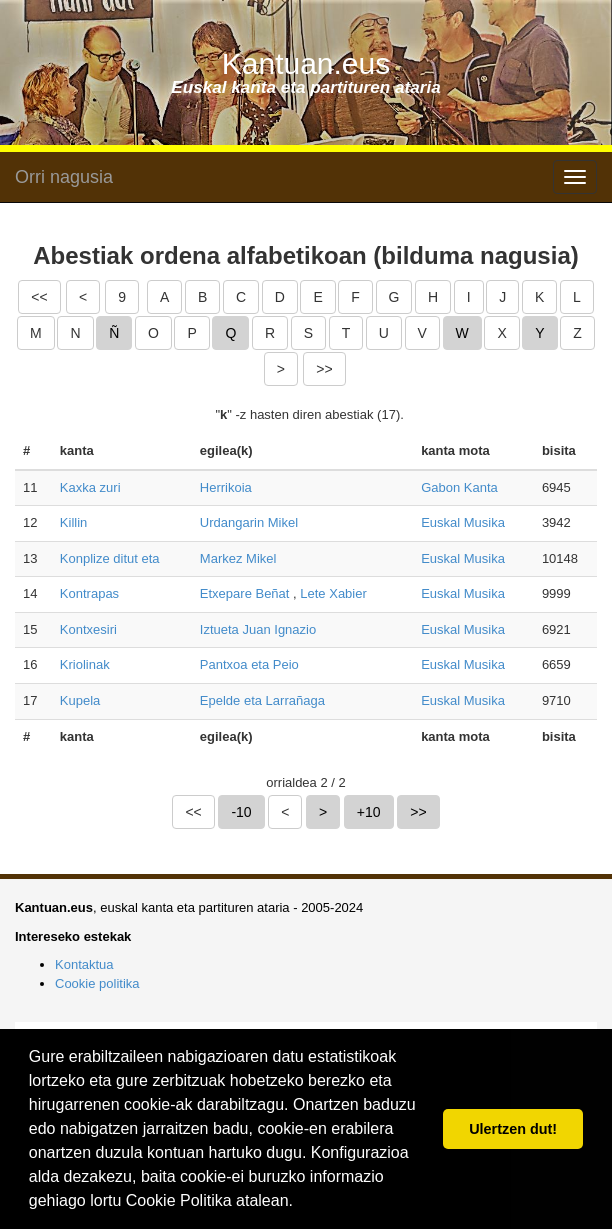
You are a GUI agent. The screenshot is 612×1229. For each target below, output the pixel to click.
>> (324, 369)
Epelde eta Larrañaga (262, 700)
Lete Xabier (333, 593)
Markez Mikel (238, 558)
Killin (73, 522)
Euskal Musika (463, 522)
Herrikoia (226, 487)
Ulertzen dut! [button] (513, 1129)
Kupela (80, 700)
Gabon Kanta (459, 487)
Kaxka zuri (90, 487)
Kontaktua (84, 964)
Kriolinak (85, 664)
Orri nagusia (64, 177)
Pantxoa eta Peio (249, 664)
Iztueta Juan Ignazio (258, 629)
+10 (369, 812)
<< (39, 297)
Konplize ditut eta (110, 558)
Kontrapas (89, 593)
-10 (241, 812)
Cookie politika (97, 983)
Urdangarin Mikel (249, 522)
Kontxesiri (88, 629)
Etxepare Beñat (245, 593)
